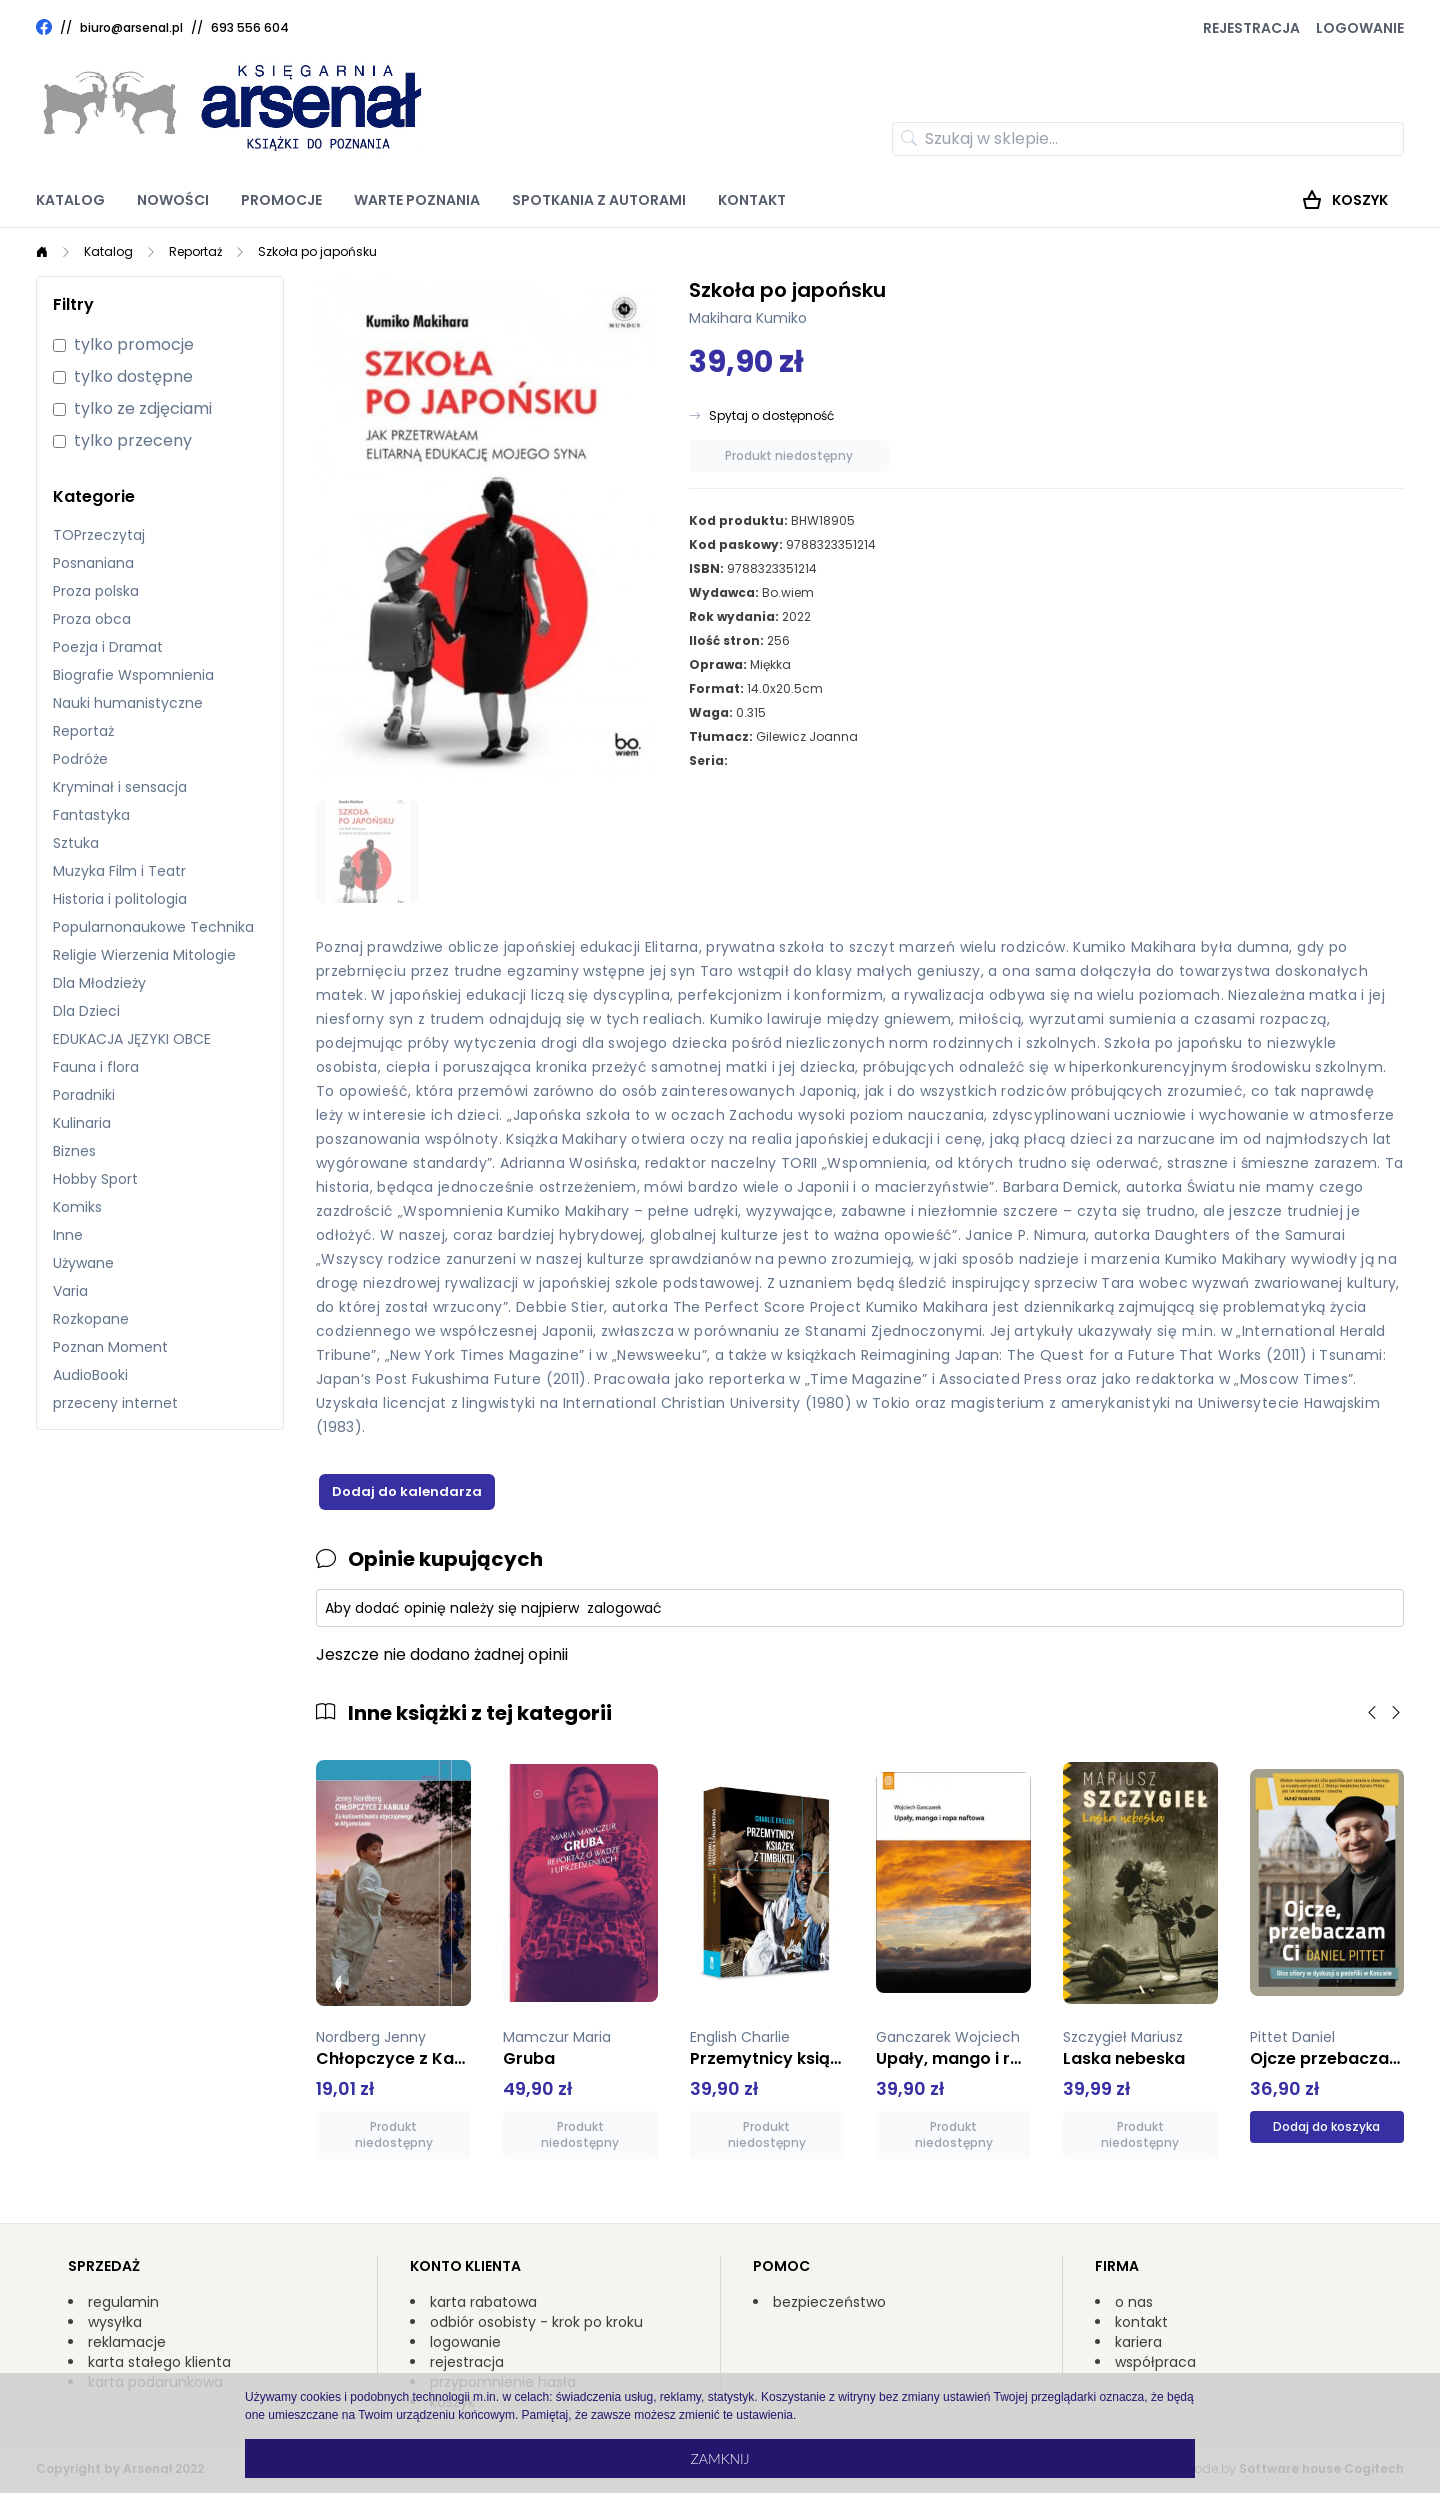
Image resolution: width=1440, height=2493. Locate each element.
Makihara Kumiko (748, 318)
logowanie (465, 2342)
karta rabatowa (483, 2302)
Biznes (74, 1151)
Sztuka (76, 843)
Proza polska (96, 591)
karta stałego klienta (159, 2362)
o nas (1134, 2302)
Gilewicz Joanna (807, 736)
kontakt (1141, 2322)
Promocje (281, 200)
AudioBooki (90, 1375)
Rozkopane (91, 1319)
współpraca (1155, 2362)
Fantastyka (91, 815)
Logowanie (1360, 28)
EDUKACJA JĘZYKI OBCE (132, 1039)
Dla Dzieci (86, 1011)
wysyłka (115, 2322)
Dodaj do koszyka (1326, 2126)
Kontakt (752, 200)
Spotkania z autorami (599, 200)
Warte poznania (417, 200)
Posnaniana (93, 563)
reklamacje (127, 2342)
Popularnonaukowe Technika (153, 927)
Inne (68, 1235)
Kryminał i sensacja (120, 787)
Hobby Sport (95, 1179)
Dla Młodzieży (99, 983)
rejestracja (467, 2362)
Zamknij (719, 2458)
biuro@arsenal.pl (131, 28)
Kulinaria (82, 1123)
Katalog (70, 200)
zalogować (624, 1608)
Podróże (80, 759)
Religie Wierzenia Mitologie (144, 955)
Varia (70, 1291)
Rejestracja (1251, 28)
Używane (83, 1263)
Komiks (77, 1207)
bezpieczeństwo (829, 2302)
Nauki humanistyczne (128, 703)
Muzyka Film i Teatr (119, 871)
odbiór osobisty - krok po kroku (536, 2322)
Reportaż (195, 251)
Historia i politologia (120, 899)
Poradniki (84, 1095)
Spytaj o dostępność (771, 416)
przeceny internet (115, 1403)
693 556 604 (250, 27)
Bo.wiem (788, 592)
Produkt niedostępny (789, 455)
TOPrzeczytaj (99, 535)
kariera (1138, 2342)
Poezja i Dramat (108, 647)
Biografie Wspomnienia (133, 675)
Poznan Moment (110, 1347)
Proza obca (92, 619)
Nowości (173, 200)
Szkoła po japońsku (317, 251)
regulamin (123, 2302)
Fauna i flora (96, 1067)
